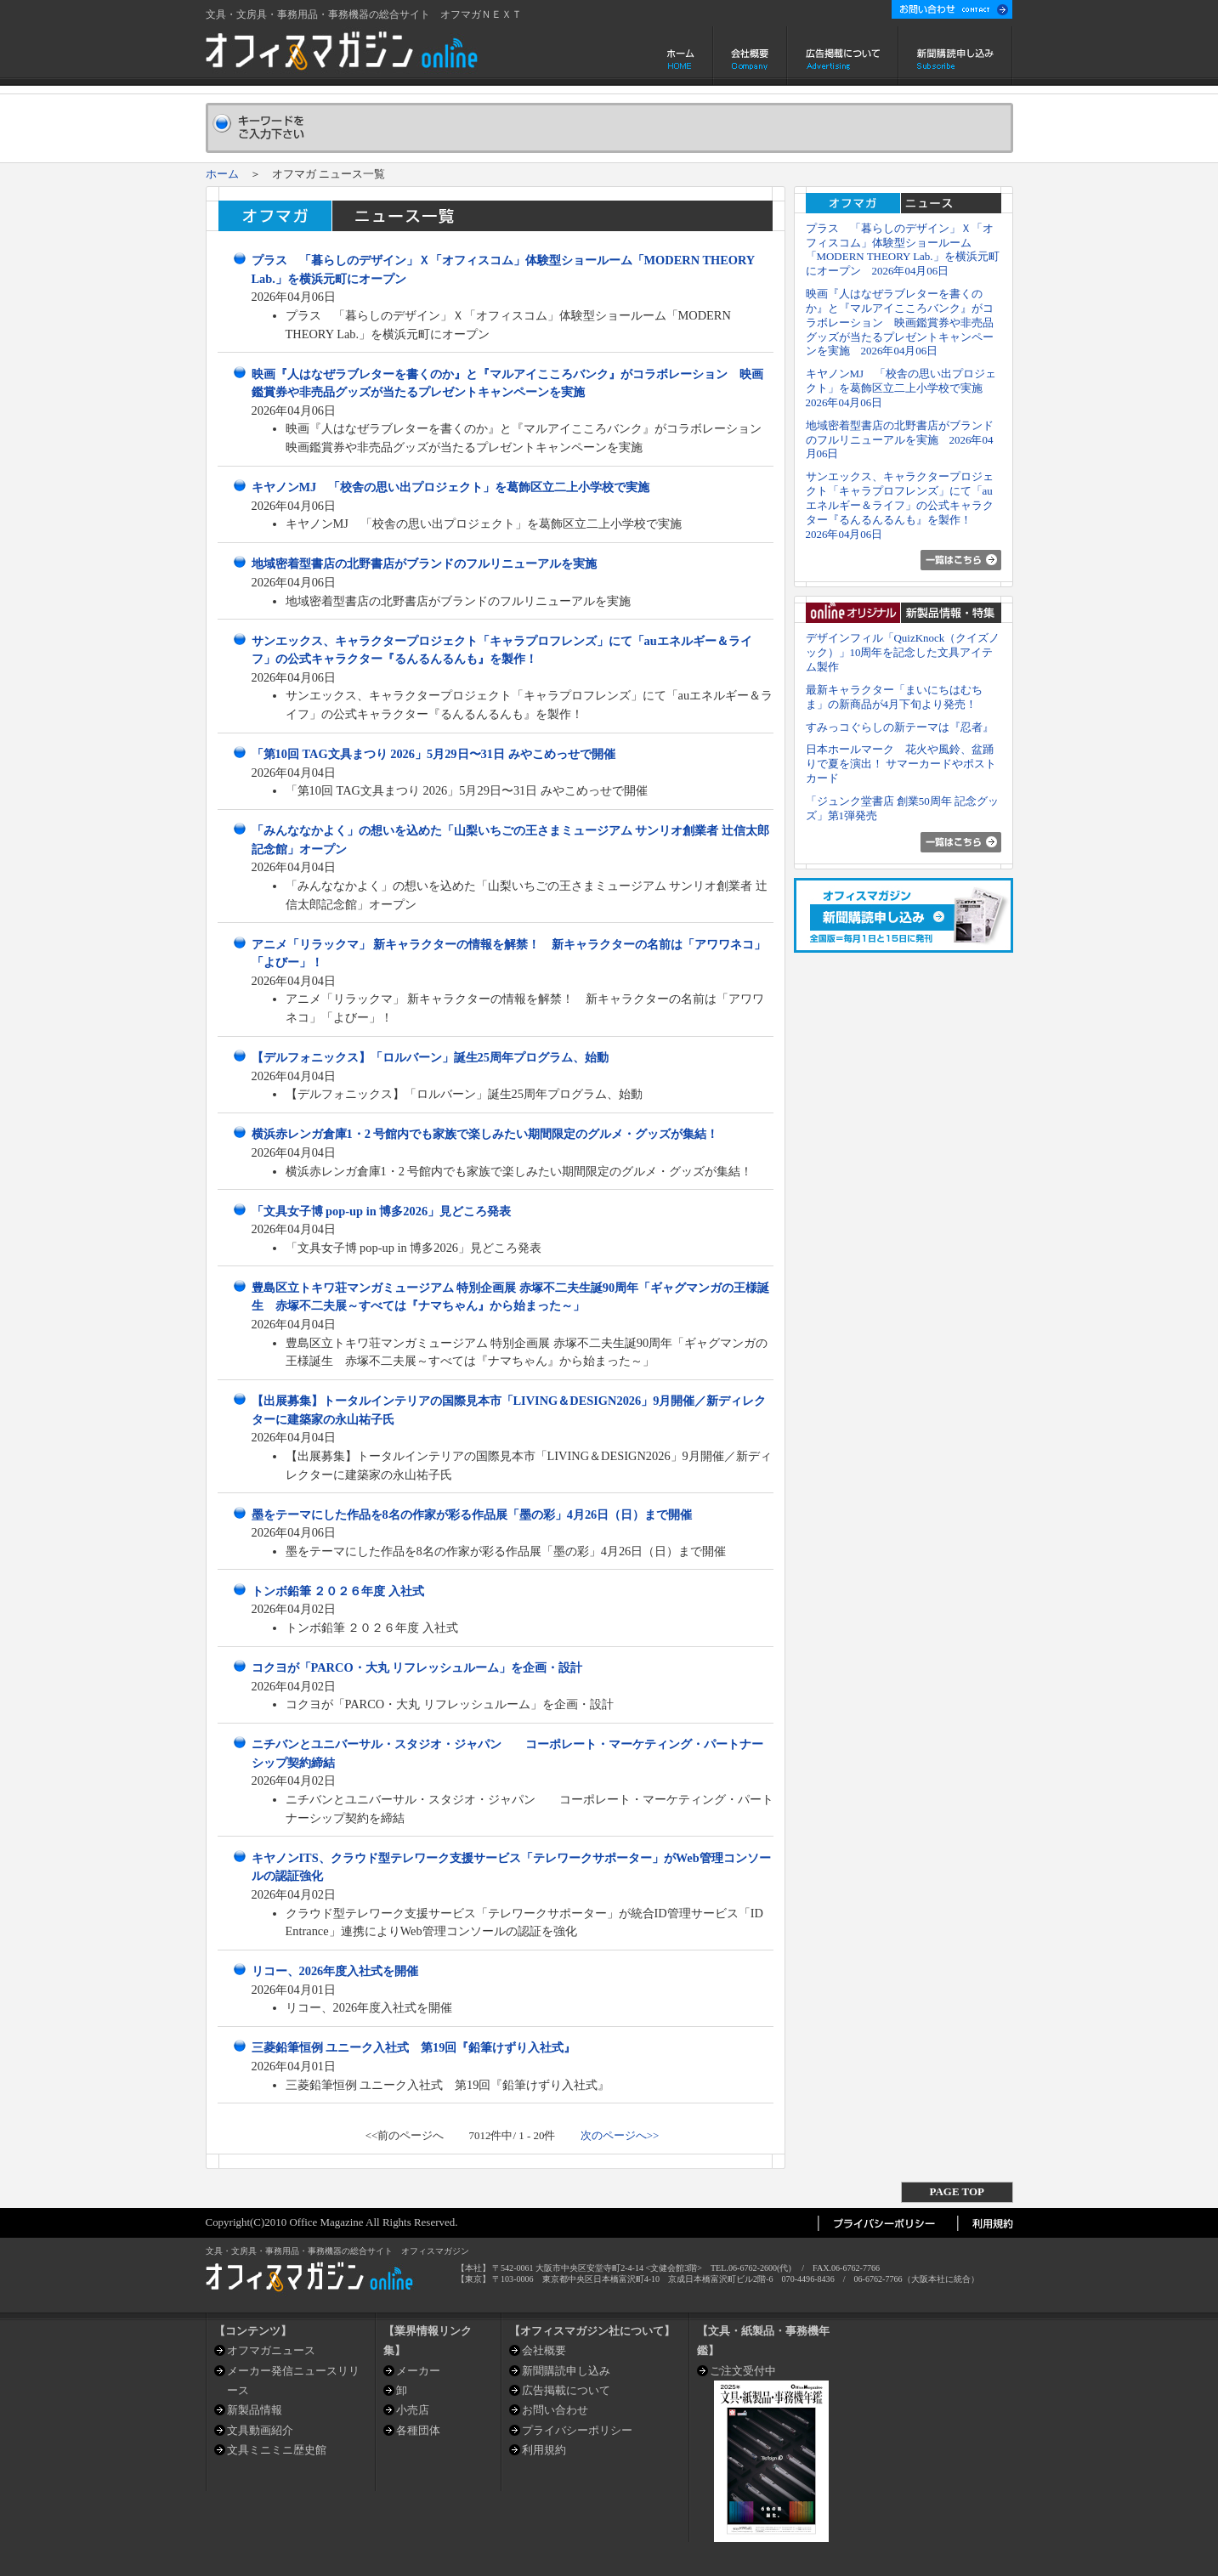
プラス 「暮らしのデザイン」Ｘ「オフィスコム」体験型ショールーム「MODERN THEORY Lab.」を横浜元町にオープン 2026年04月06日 (903, 249)
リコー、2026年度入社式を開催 (335, 1971)
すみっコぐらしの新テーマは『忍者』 (900, 727)
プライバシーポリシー (577, 2430)
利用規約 (544, 2449)
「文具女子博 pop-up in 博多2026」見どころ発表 (382, 1211)
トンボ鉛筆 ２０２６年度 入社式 (338, 1591)
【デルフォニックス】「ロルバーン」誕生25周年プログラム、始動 (430, 1057)
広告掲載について (842, 56)
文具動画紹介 (260, 2430)
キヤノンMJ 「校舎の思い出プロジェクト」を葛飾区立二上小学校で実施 (451, 487)
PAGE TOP (957, 2191)
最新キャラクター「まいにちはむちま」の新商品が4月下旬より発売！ (894, 697)
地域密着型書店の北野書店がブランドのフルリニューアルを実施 (424, 563)
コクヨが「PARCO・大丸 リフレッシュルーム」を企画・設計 (417, 1667)
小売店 (412, 2409)
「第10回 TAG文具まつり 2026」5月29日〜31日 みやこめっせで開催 (433, 754)
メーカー (418, 2370)
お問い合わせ (555, 2409)
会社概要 (750, 56)
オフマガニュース (271, 2350)
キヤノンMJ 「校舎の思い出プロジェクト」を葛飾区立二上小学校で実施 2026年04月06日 (901, 388)
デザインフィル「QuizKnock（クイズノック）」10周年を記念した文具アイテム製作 (903, 652)
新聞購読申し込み (955, 56)
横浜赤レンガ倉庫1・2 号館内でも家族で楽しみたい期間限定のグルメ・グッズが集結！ (485, 1134)
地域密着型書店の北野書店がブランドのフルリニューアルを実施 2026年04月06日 (900, 440)
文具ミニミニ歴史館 (276, 2449)
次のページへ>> (620, 2135)
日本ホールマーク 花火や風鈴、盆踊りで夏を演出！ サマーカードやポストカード (901, 763)
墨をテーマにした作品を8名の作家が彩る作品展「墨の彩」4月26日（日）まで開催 (472, 1514)
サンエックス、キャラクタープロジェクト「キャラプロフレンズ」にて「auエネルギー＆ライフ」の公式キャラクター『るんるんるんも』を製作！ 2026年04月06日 (900, 505)
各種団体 (418, 2430)
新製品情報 (254, 2409)
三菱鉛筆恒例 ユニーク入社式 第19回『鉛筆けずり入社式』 (414, 2047)
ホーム (682, 56)
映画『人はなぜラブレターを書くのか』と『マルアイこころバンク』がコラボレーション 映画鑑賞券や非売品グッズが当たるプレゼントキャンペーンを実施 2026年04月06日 (900, 322)
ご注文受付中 (743, 2370)
